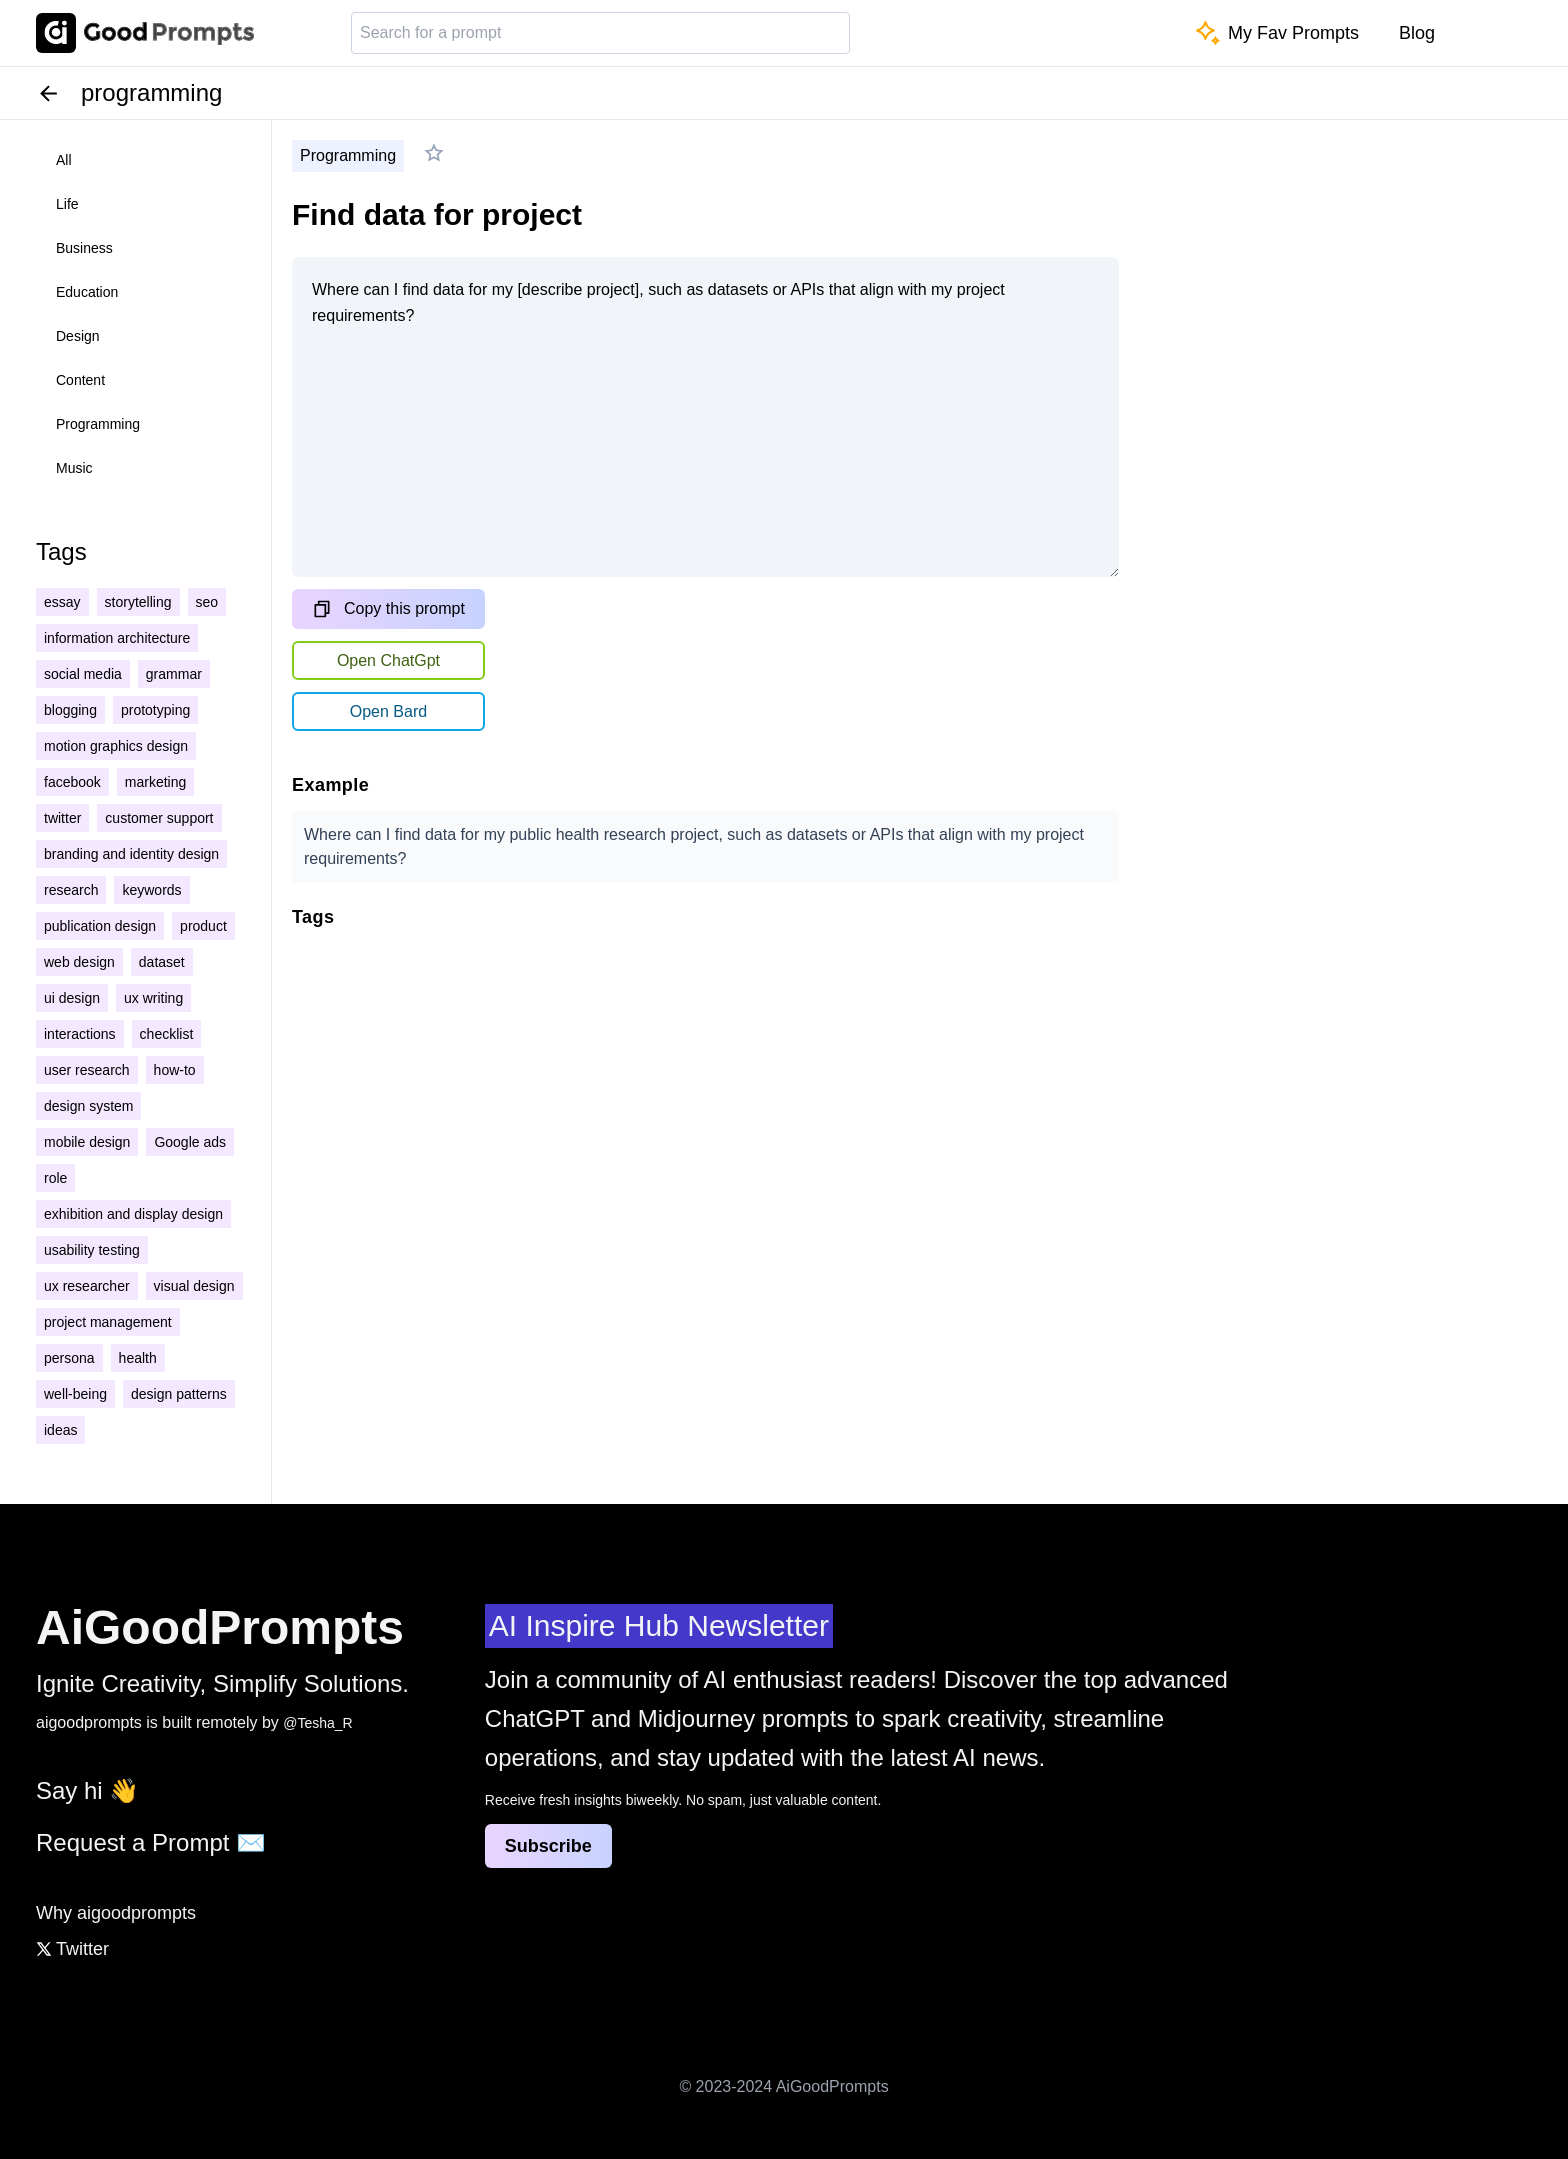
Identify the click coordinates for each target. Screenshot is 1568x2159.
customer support (159, 818)
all (64, 160)
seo (207, 602)
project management (108, 1322)
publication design (100, 926)
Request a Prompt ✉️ (151, 1842)
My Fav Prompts (1277, 33)
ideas (60, 1430)
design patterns (179, 1394)
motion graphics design (116, 746)
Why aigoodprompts (116, 1913)
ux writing (153, 998)
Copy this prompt (388, 609)
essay (62, 602)
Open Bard (388, 711)
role (55, 1178)
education (87, 292)
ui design (72, 998)
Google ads (190, 1142)
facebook (72, 782)
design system (88, 1106)
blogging (70, 710)
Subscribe (548, 1846)
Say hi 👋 (87, 1790)
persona (69, 1358)
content (80, 380)
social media (83, 674)
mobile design (87, 1142)
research (71, 890)
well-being (75, 1394)
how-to (175, 1070)
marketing (155, 782)
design (78, 336)
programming (98, 424)
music (74, 468)
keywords (151, 890)
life (67, 204)
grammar (174, 674)
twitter (62, 818)
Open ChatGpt (388, 660)
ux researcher (87, 1286)
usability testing (92, 1250)
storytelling (138, 602)
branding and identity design (131, 854)
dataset (162, 962)
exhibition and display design (133, 1214)
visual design (194, 1286)
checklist (167, 1034)
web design (79, 962)
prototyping (155, 710)
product (203, 926)
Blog (1417, 33)
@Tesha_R (317, 1723)
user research (87, 1070)
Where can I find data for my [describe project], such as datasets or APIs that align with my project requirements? (705, 417)
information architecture (117, 638)
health (138, 1358)
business (84, 248)
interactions (80, 1034)
